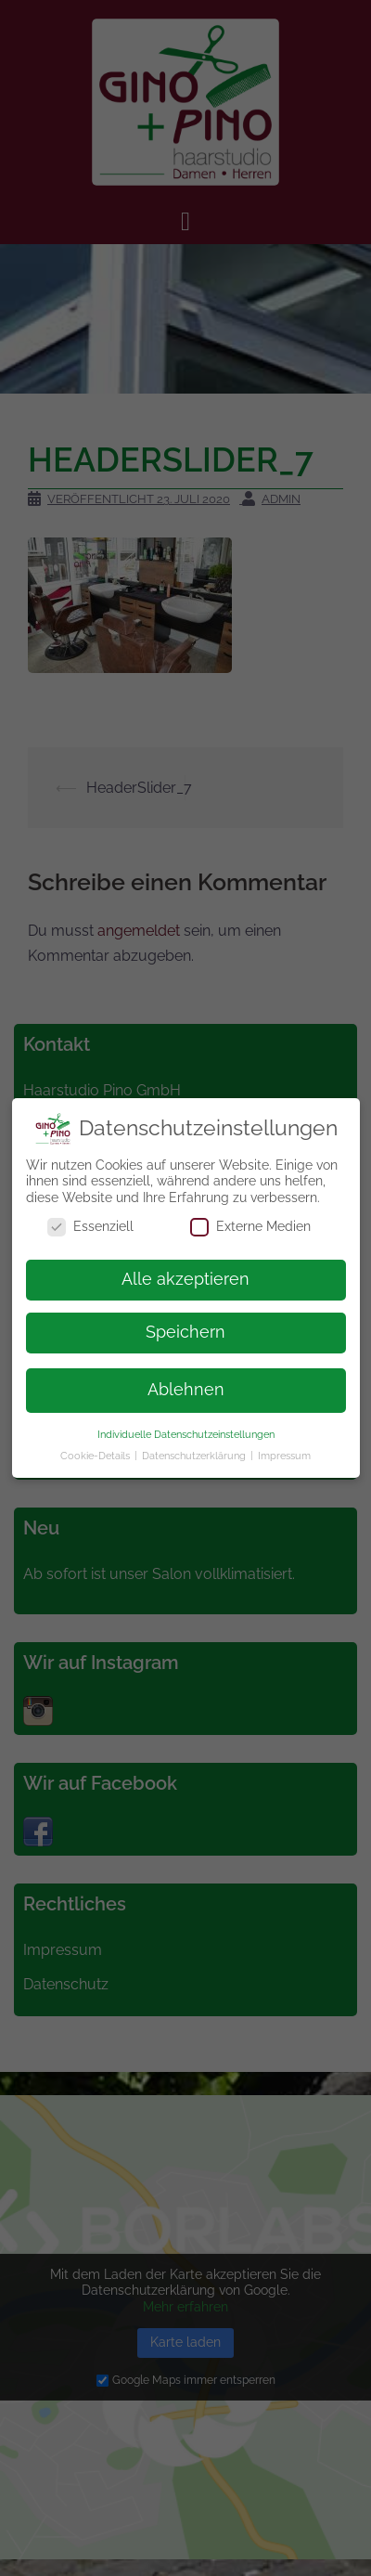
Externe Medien (250, 1217)
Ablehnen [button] (185, 1380)
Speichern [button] (185, 1323)
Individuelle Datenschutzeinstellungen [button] (186, 1424)
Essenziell (90, 1217)
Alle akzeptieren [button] (185, 1270)
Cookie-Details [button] (96, 1446)
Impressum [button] (284, 1446)
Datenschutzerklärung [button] (195, 1446)
